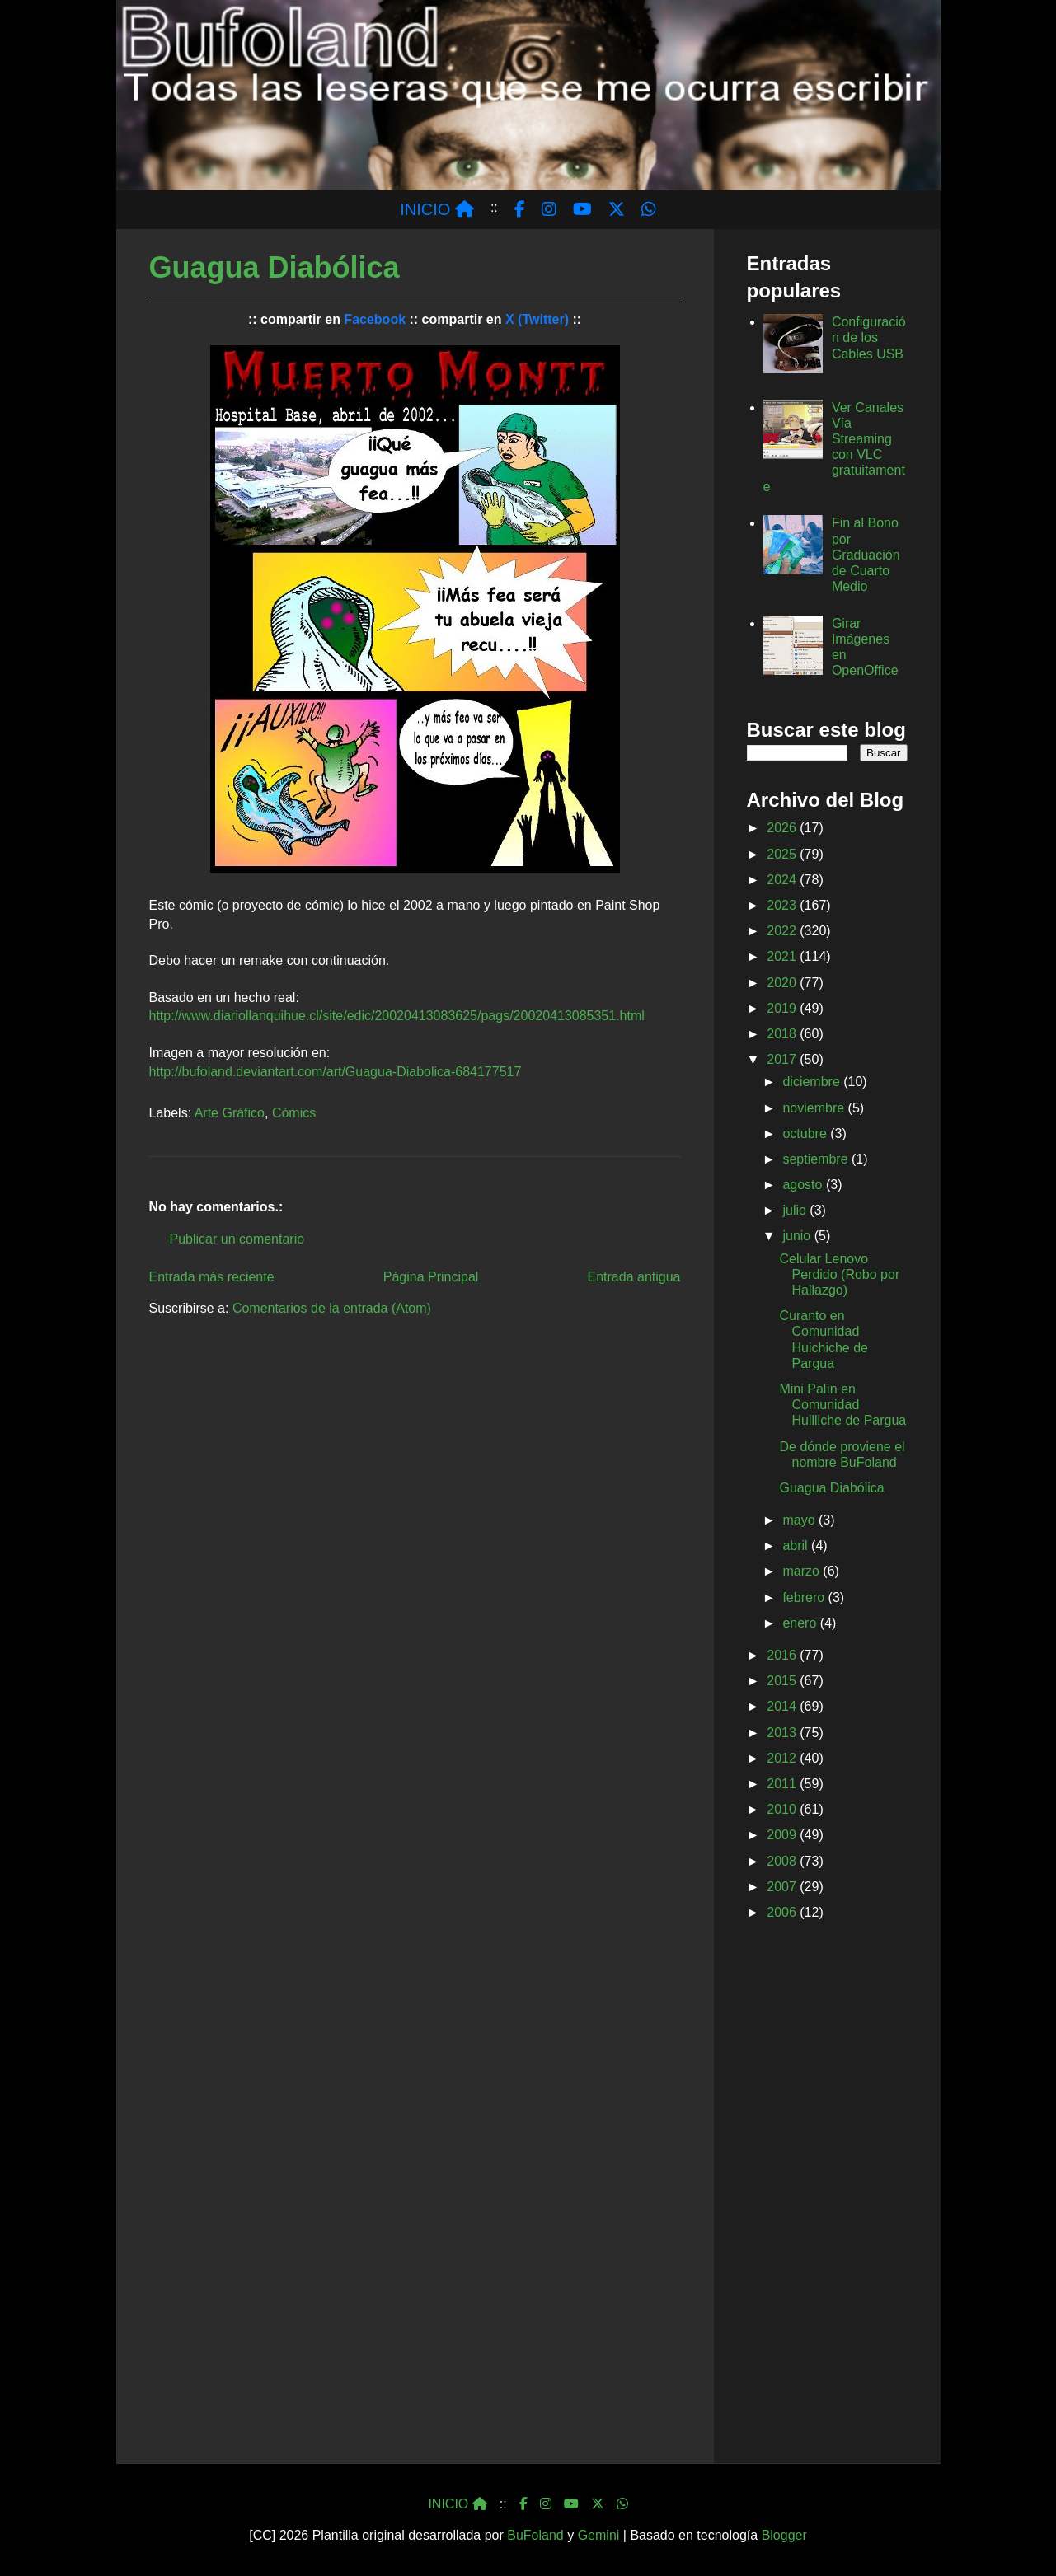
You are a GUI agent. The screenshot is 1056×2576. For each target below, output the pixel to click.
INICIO (437, 209)
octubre (806, 1133)
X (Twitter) (537, 319)
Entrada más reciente (212, 1277)
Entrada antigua (634, 1277)
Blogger (784, 2535)
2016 (783, 1655)
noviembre (814, 1108)
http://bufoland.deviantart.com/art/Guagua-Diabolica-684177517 (335, 1072)
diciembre (812, 1082)
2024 (783, 880)
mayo (800, 1520)
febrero (805, 1597)
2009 (783, 1835)
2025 (783, 854)
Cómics (294, 1113)
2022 (783, 931)
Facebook (375, 319)
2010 (783, 1809)
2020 (783, 983)
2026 (783, 828)
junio (798, 1236)
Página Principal (431, 1277)
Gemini (599, 2535)
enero (800, 1623)
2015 (783, 1681)
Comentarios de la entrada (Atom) (331, 1308)
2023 (783, 905)
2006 (783, 1912)
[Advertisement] (827, 2195)
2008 (783, 1861)
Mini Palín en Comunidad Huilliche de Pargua (842, 1404)
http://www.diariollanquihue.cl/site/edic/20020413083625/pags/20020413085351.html (397, 1016)
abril (796, 1546)
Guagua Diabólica (831, 1488)
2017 (783, 1059)
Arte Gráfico (230, 1113)
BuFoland (535, 2535)
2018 (783, 1034)
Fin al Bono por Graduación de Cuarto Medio (866, 554)
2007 (783, 1887)
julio (796, 1210)
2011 (783, 1784)
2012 (783, 1758)
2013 (783, 1733)
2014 (783, 1706)
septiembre (817, 1159)
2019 (783, 1008)
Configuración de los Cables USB (869, 337)
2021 (783, 956)
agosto (803, 1185)
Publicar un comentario (237, 1239)
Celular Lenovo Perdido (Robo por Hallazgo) (839, 1274)
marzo (802, 1571)
